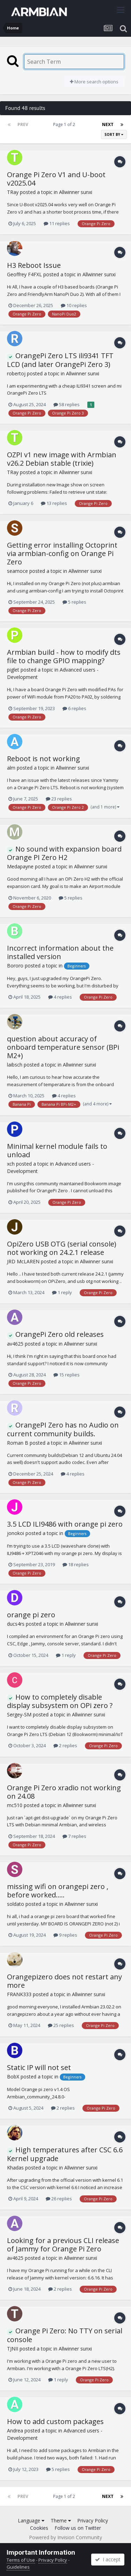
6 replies (74, 708)
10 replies (74, 305)
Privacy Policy (92, 2520)
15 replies (66, 1375)
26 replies (59, 2198)
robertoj (16, 373)
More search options (94, 81)
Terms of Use (21, 2560)
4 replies (60, 997)
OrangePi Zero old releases (55, 1334)
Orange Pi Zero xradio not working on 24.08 (64, 1792)
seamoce (17, 571)
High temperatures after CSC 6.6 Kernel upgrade (65, 2154)
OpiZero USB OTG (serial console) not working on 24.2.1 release (61, 1248)
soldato (15, 1904)
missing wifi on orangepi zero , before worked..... (57, 1891)
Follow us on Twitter (77, 2528)
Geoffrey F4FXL (24, 274)
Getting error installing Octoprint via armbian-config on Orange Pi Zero (62, 553)
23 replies (59, 799)
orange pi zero (31, 1614)
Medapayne (20, 866)
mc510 (14, 1805)
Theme (61, 2520)
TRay (13, 192)
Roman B (17, 1442)
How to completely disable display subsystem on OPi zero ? (59, 1701)
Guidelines (18, 2567)
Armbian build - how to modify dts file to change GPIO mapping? (64, 656)
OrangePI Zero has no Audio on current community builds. (63, 1429)
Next (108, 124)
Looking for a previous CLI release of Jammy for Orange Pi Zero (63, 2245)
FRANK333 (19, 1994)
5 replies (74, 602)
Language (31, 2520)
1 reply (62, 1292)
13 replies (54, 503)
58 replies (66, 404)
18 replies (76, 1564)
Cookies (39, 2528)
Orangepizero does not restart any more (64, 1981)
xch (11, 1163)
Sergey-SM (19, 1714)
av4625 (15, 1343)
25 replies (61, 2025)
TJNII (12, 2348)
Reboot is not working (43, 758)
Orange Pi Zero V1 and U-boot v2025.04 (56, 179)
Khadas (15, 2167)
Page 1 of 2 (65, 124)
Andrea (15, 2430)
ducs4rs (15, 1623)
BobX (13, 2076)
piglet (13, 669)
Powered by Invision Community (65, 2537)
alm (11, 767)
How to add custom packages (55, 2421)
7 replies (74, 1836)
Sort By (113, 134)
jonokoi (15, 1533)
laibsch (14, 1064)
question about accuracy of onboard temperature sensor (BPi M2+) (63, 1047)
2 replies (65, 1745)
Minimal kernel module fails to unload (57, 1150)
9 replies (65, 1935)
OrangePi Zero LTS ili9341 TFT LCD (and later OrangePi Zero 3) (60, 360)
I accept (108, 2559)
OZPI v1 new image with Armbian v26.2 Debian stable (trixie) (61, 459)
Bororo (15, 965)
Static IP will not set (39, 2067)
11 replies (57, 223)
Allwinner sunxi (75, 192)
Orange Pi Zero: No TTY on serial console (64, 2335)
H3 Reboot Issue (34, 265)
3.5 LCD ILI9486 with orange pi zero (65, 1524)
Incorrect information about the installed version (60, 952)
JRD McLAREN (23, 1261)
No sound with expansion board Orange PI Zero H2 (64, 853)
